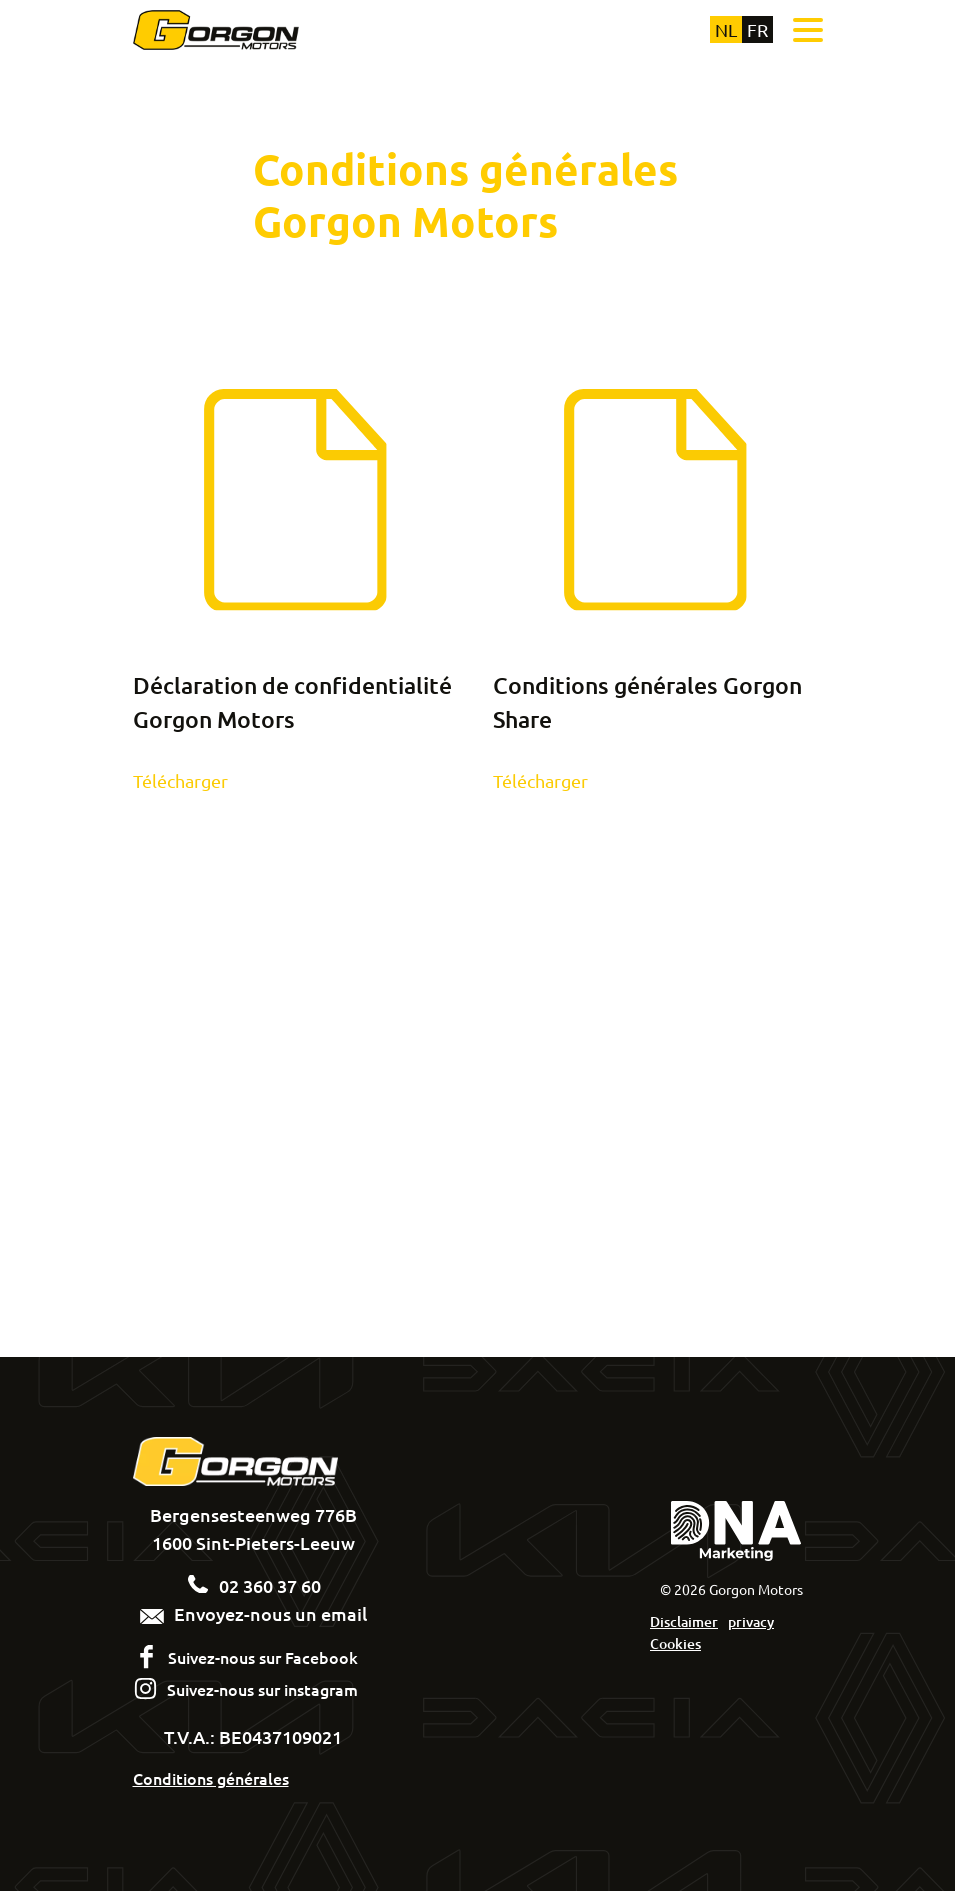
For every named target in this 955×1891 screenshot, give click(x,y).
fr (757, 29)
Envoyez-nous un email (253, 1613)
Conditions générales (211, 1778)
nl (726, 29)
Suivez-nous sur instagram (262, 1689)
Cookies (675, 1643)
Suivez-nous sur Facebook (263, 1657)
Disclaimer (684, 1621)
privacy (751, 1621)
